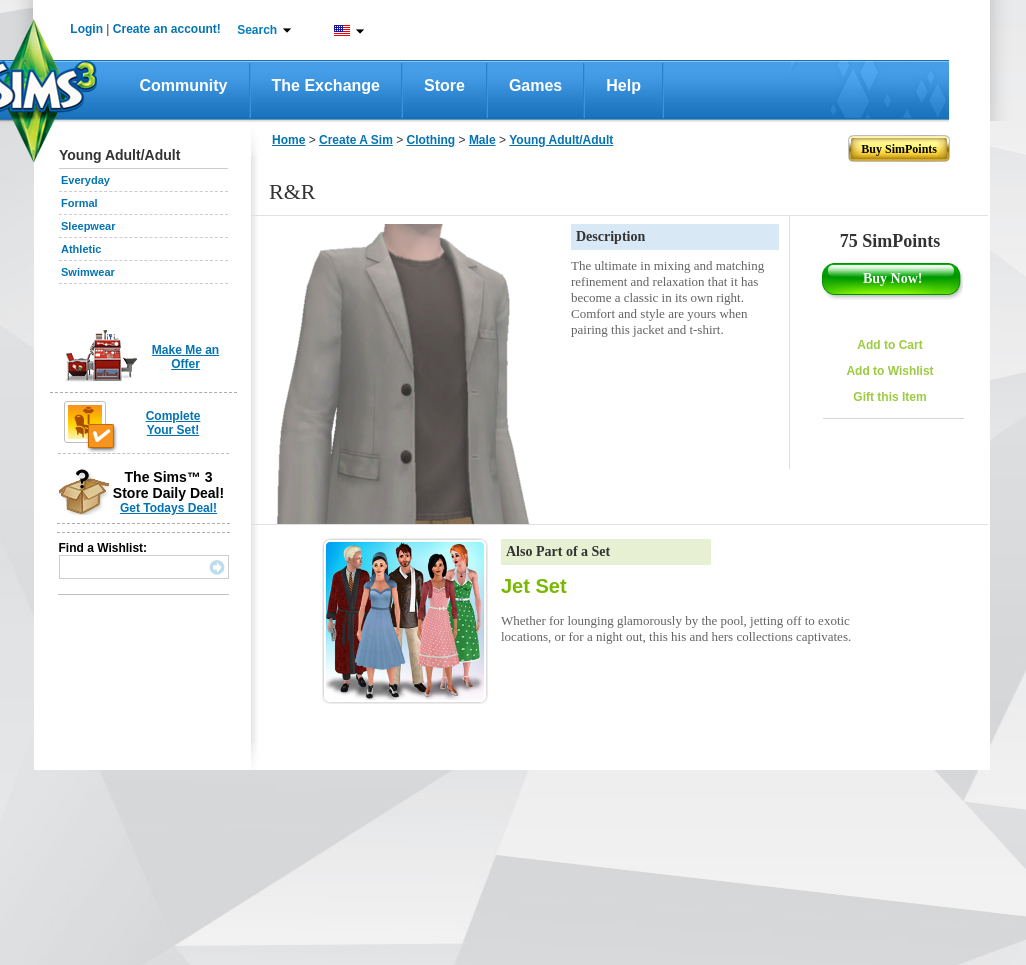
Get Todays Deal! (168, 508)
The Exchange (326, 85)
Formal (79, 203)
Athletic (81, 249)
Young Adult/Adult (561, 140)
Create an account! (167, 29)
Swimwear (88, 272)
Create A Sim (356, 140)
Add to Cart (889, 345)
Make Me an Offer (185, 357)
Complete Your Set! (173, 423)
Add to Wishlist (889, 371)
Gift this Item (889, 397)
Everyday (85, 180)
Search (257, 30)
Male (482, 140)
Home (288, 140)
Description (610, 236)
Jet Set (534, 586)
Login (86, 29)
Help (623, 85)
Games (535, 85)
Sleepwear (88, 226)
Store (444, 85)
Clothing (431, 140)
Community (184, 85)
